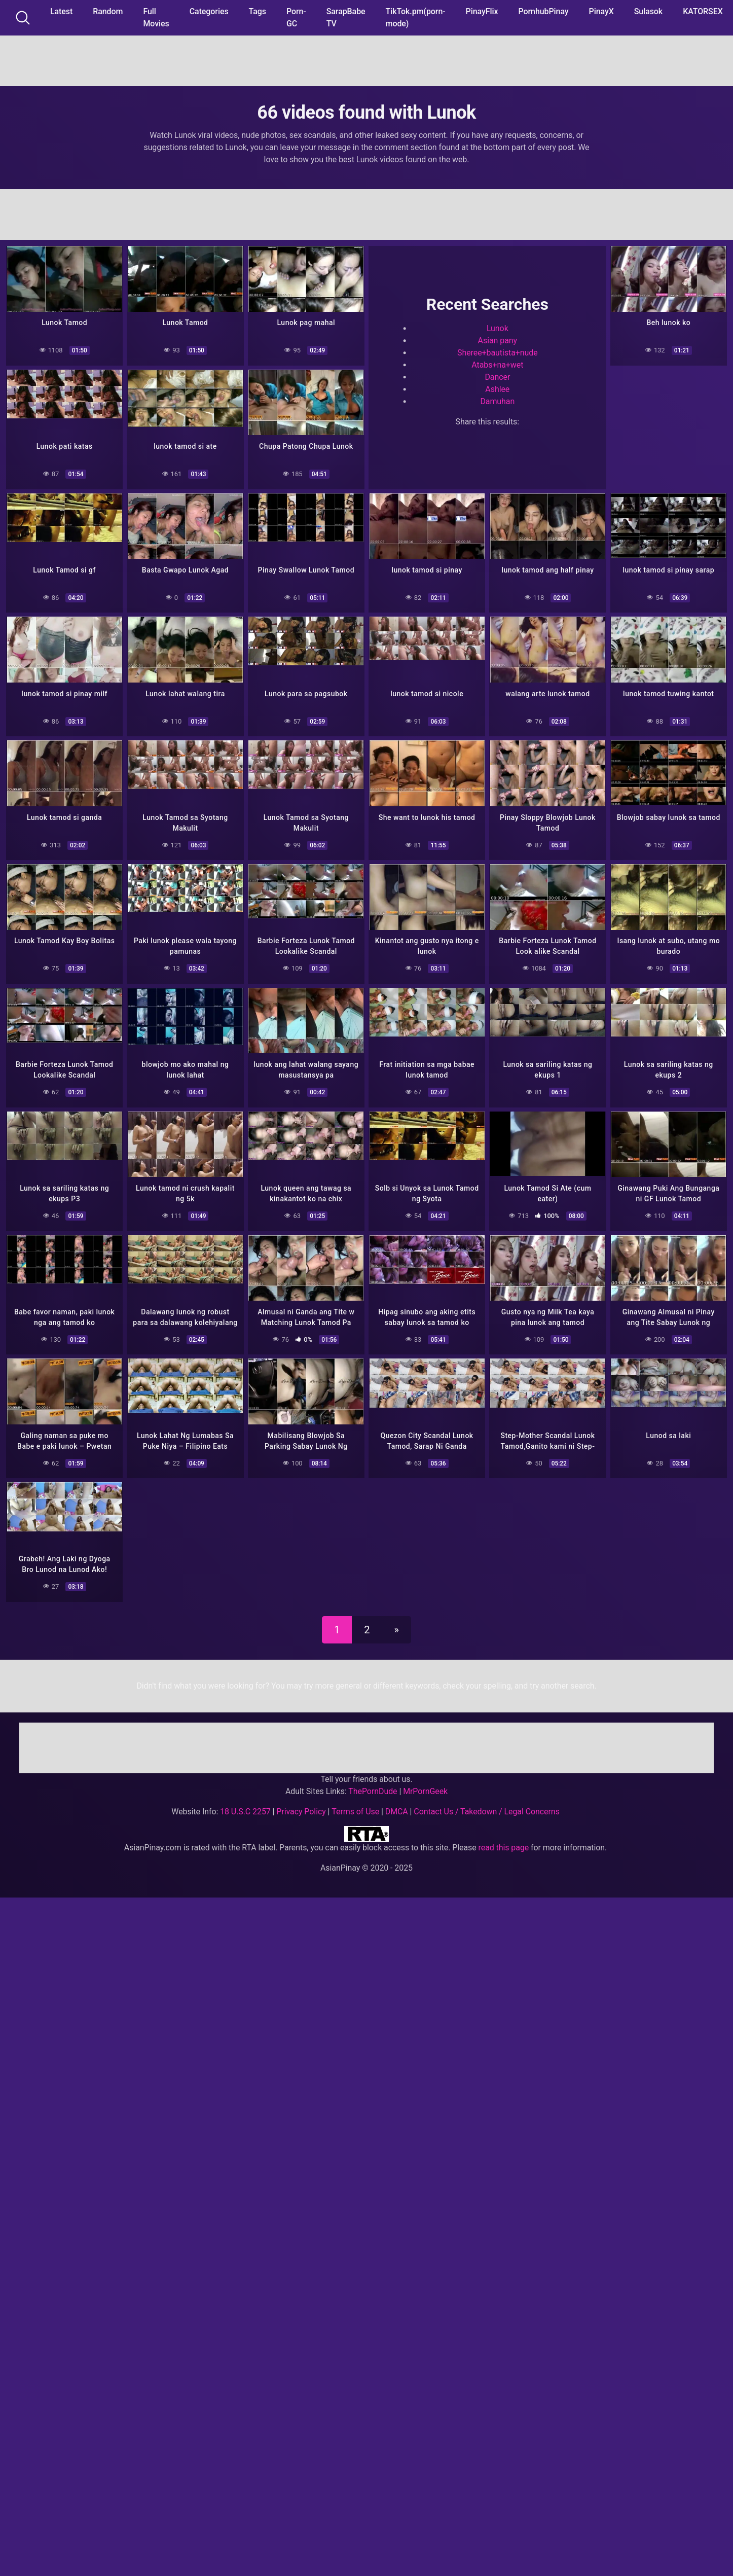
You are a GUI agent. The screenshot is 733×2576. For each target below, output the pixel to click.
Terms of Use (355, 1802)
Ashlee (497, 388)
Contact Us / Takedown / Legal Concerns (486, 1802)
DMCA (396, 1802)
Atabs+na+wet (497, 364)
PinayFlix (482, 11)
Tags (257, 11)
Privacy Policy (300, 1802)
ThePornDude (372, 1781)
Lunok (497, 327)
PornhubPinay (543, 11)
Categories (209, 11)
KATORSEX (703, 11)
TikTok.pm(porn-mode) (416, 17)
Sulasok (648, 11)
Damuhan (497, 400)
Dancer (497, 376)
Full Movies (156, 17)
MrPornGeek (425, 1781)
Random (108, 11)
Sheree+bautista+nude (497, 351)
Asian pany (497, 339)
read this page (504, 1838)
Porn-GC (296, 17)
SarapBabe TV (345, 17)
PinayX (601, 11)
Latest (61, 11)
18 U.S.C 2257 (245, 1802)
